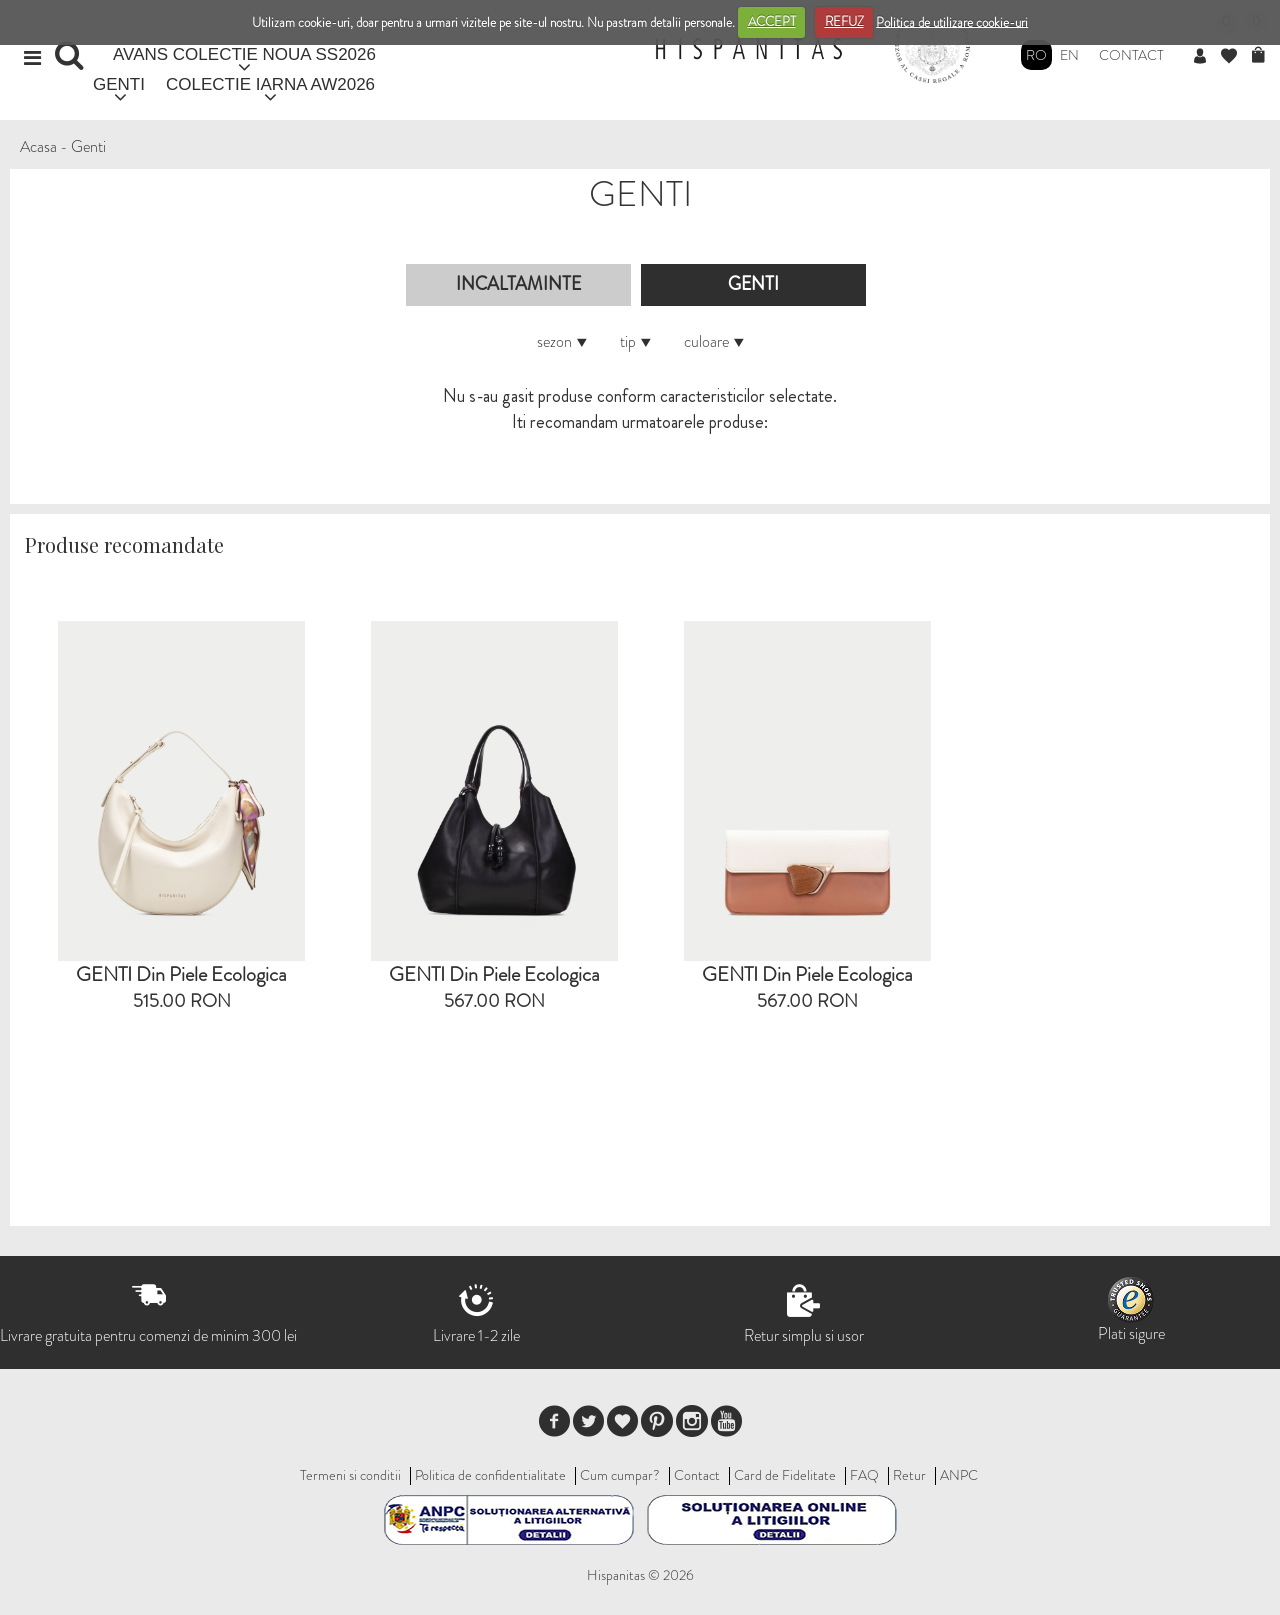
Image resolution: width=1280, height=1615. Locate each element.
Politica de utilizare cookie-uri (952, 21)
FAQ (864, 1475)
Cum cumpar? (620, 1475)
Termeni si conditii (350, 1475)
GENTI (119, 84)
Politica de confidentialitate (490, 1475)
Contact (1131, 55)
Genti (88, 146)
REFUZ (844, 21)
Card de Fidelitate (785, 1475)
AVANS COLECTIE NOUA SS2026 (244, 54)
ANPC (959, 1475)
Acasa (38, 146)
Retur (909, 1475)
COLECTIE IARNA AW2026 (270, 84)
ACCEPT (772, 21)
